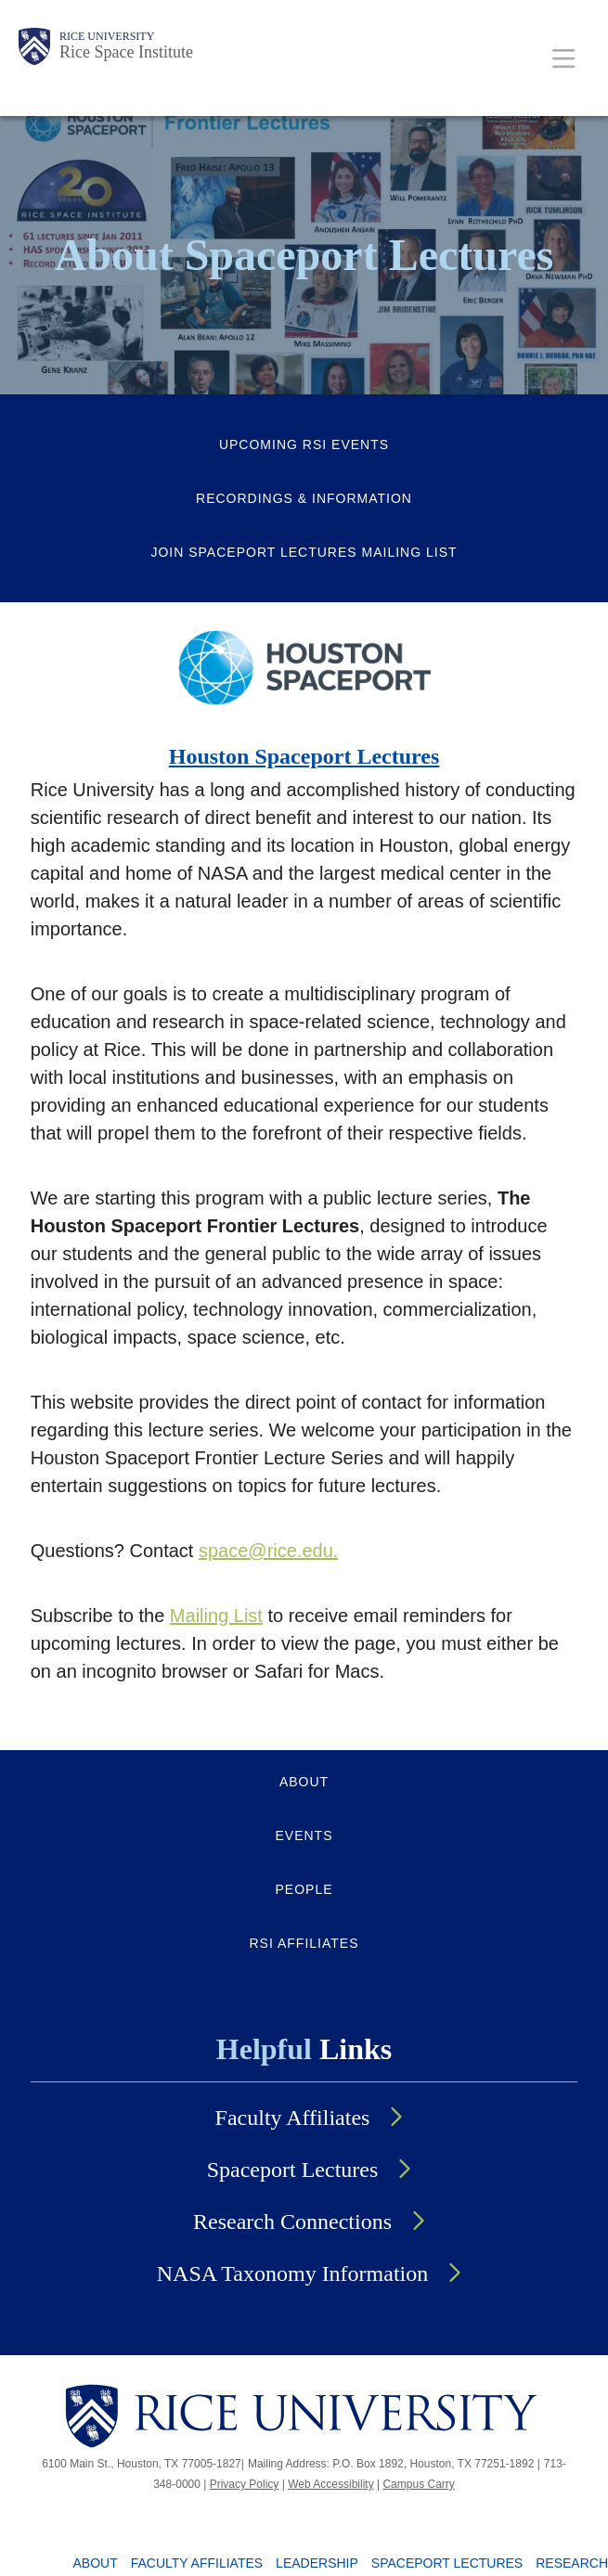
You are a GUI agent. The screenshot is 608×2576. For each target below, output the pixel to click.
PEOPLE (303, 1889)
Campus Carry (418, 2484)
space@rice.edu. (268, 1550)
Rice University (106, 36)
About (95, 2563)
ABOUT (304, 1781)
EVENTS (303, 1835)
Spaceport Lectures (293, 2169)
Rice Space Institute (126, 52)
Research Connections (292, 2221)
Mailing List (216, 1615)
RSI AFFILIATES (304, 1943)
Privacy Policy (244, 2484)
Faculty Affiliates (292, 2118)
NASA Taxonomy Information (293, 2273)
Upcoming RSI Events (304, 444)
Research (572, 2563)
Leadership (317, 2563)
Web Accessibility (330, 2484)
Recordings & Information (304, 498)
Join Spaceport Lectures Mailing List (303, 552)
